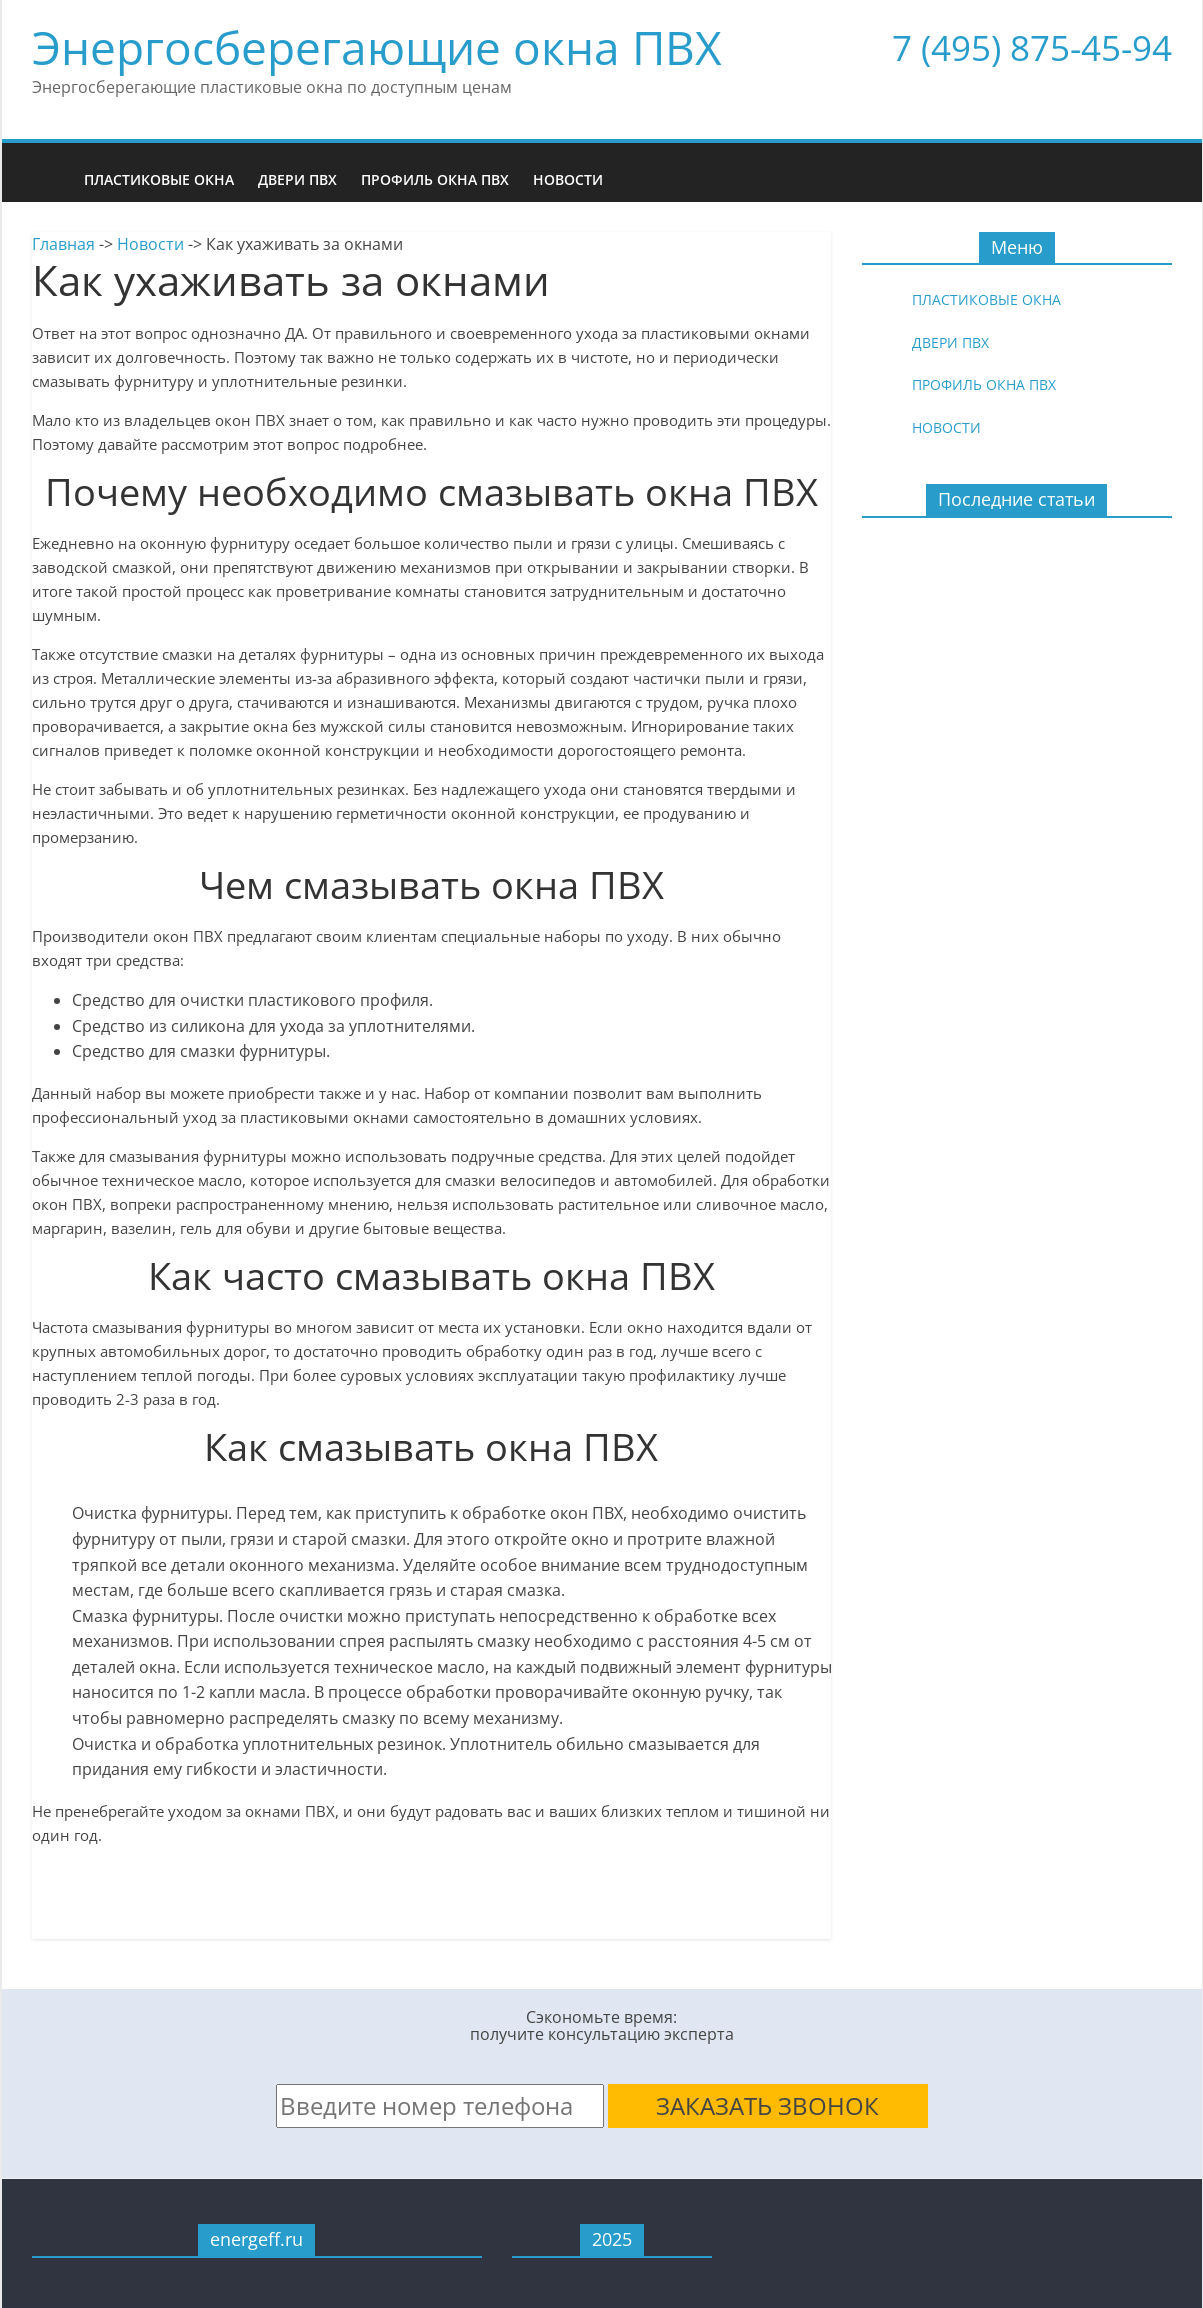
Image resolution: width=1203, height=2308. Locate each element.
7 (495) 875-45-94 (1032, 47)
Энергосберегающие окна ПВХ (377, 47)
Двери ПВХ (297, 179)
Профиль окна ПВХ (435, 179)
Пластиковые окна (159, 179)
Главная (63, 244)
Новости (568, 179)
